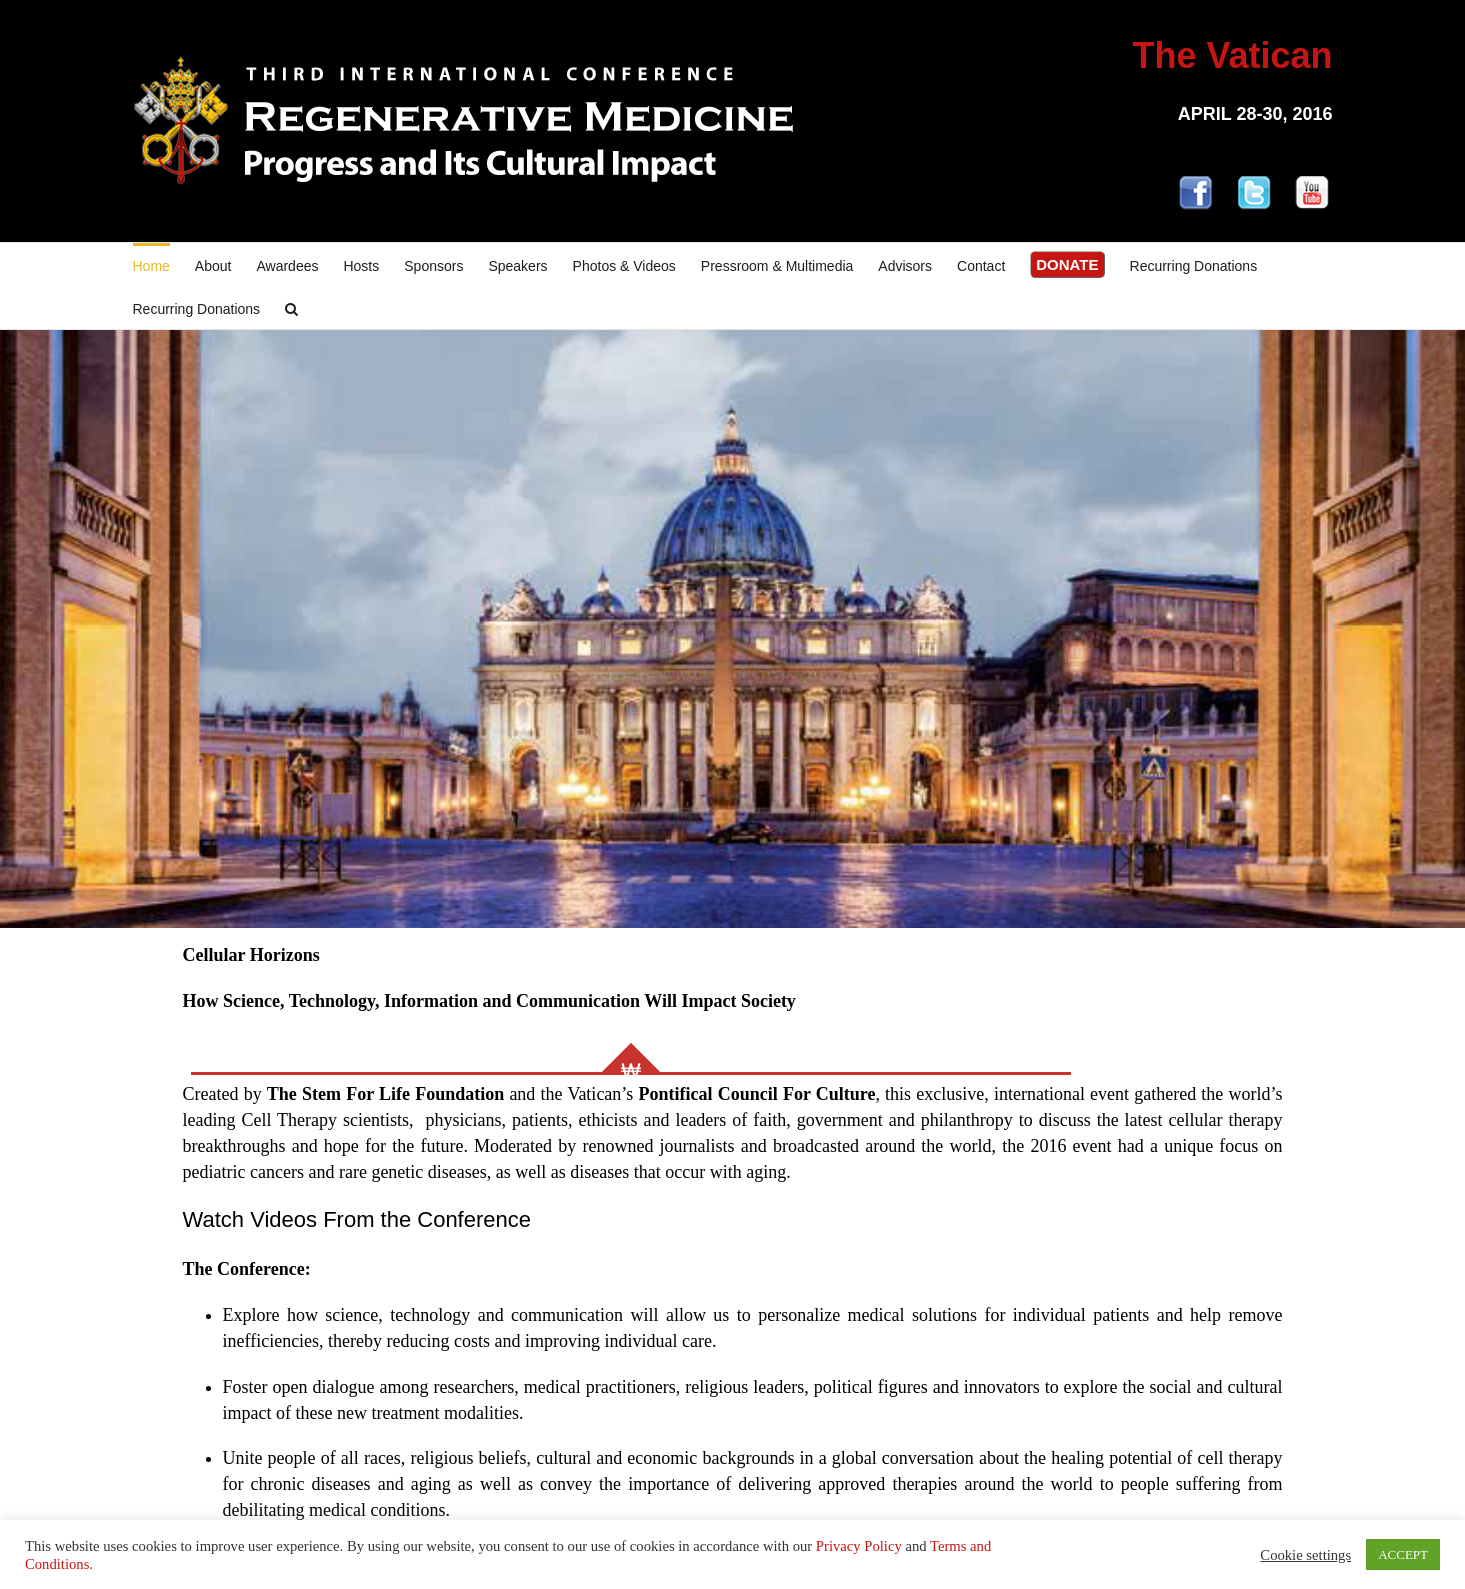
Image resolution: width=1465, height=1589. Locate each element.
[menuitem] (164, 264)
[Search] (291, 307)
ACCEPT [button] (1403, 1554)
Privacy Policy (859, 1546)
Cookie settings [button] (1305, 1555)
